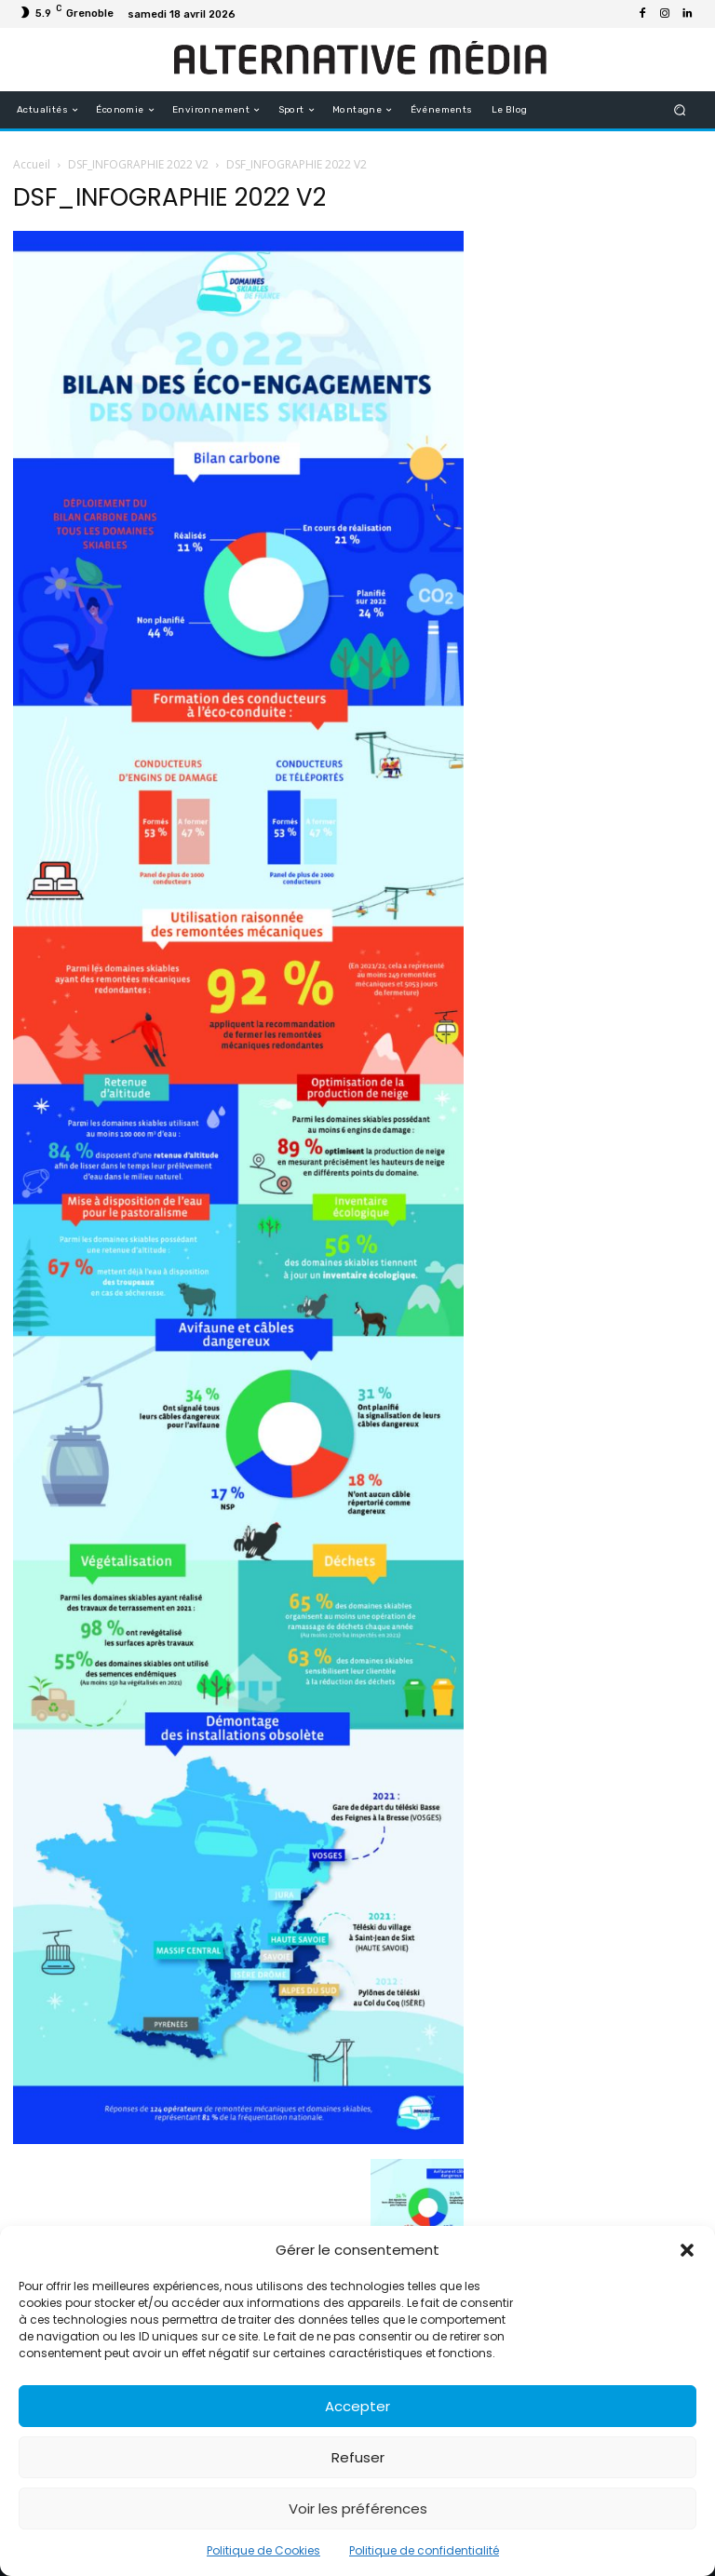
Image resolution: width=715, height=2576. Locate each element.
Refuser (357, 2457)
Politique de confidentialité (424, 2550)
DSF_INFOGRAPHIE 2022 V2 (138, 164)
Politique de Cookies (263, 2550)
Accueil (31, 164)
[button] (687, 2250)
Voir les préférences (358, 2508)
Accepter (357, 2406)
